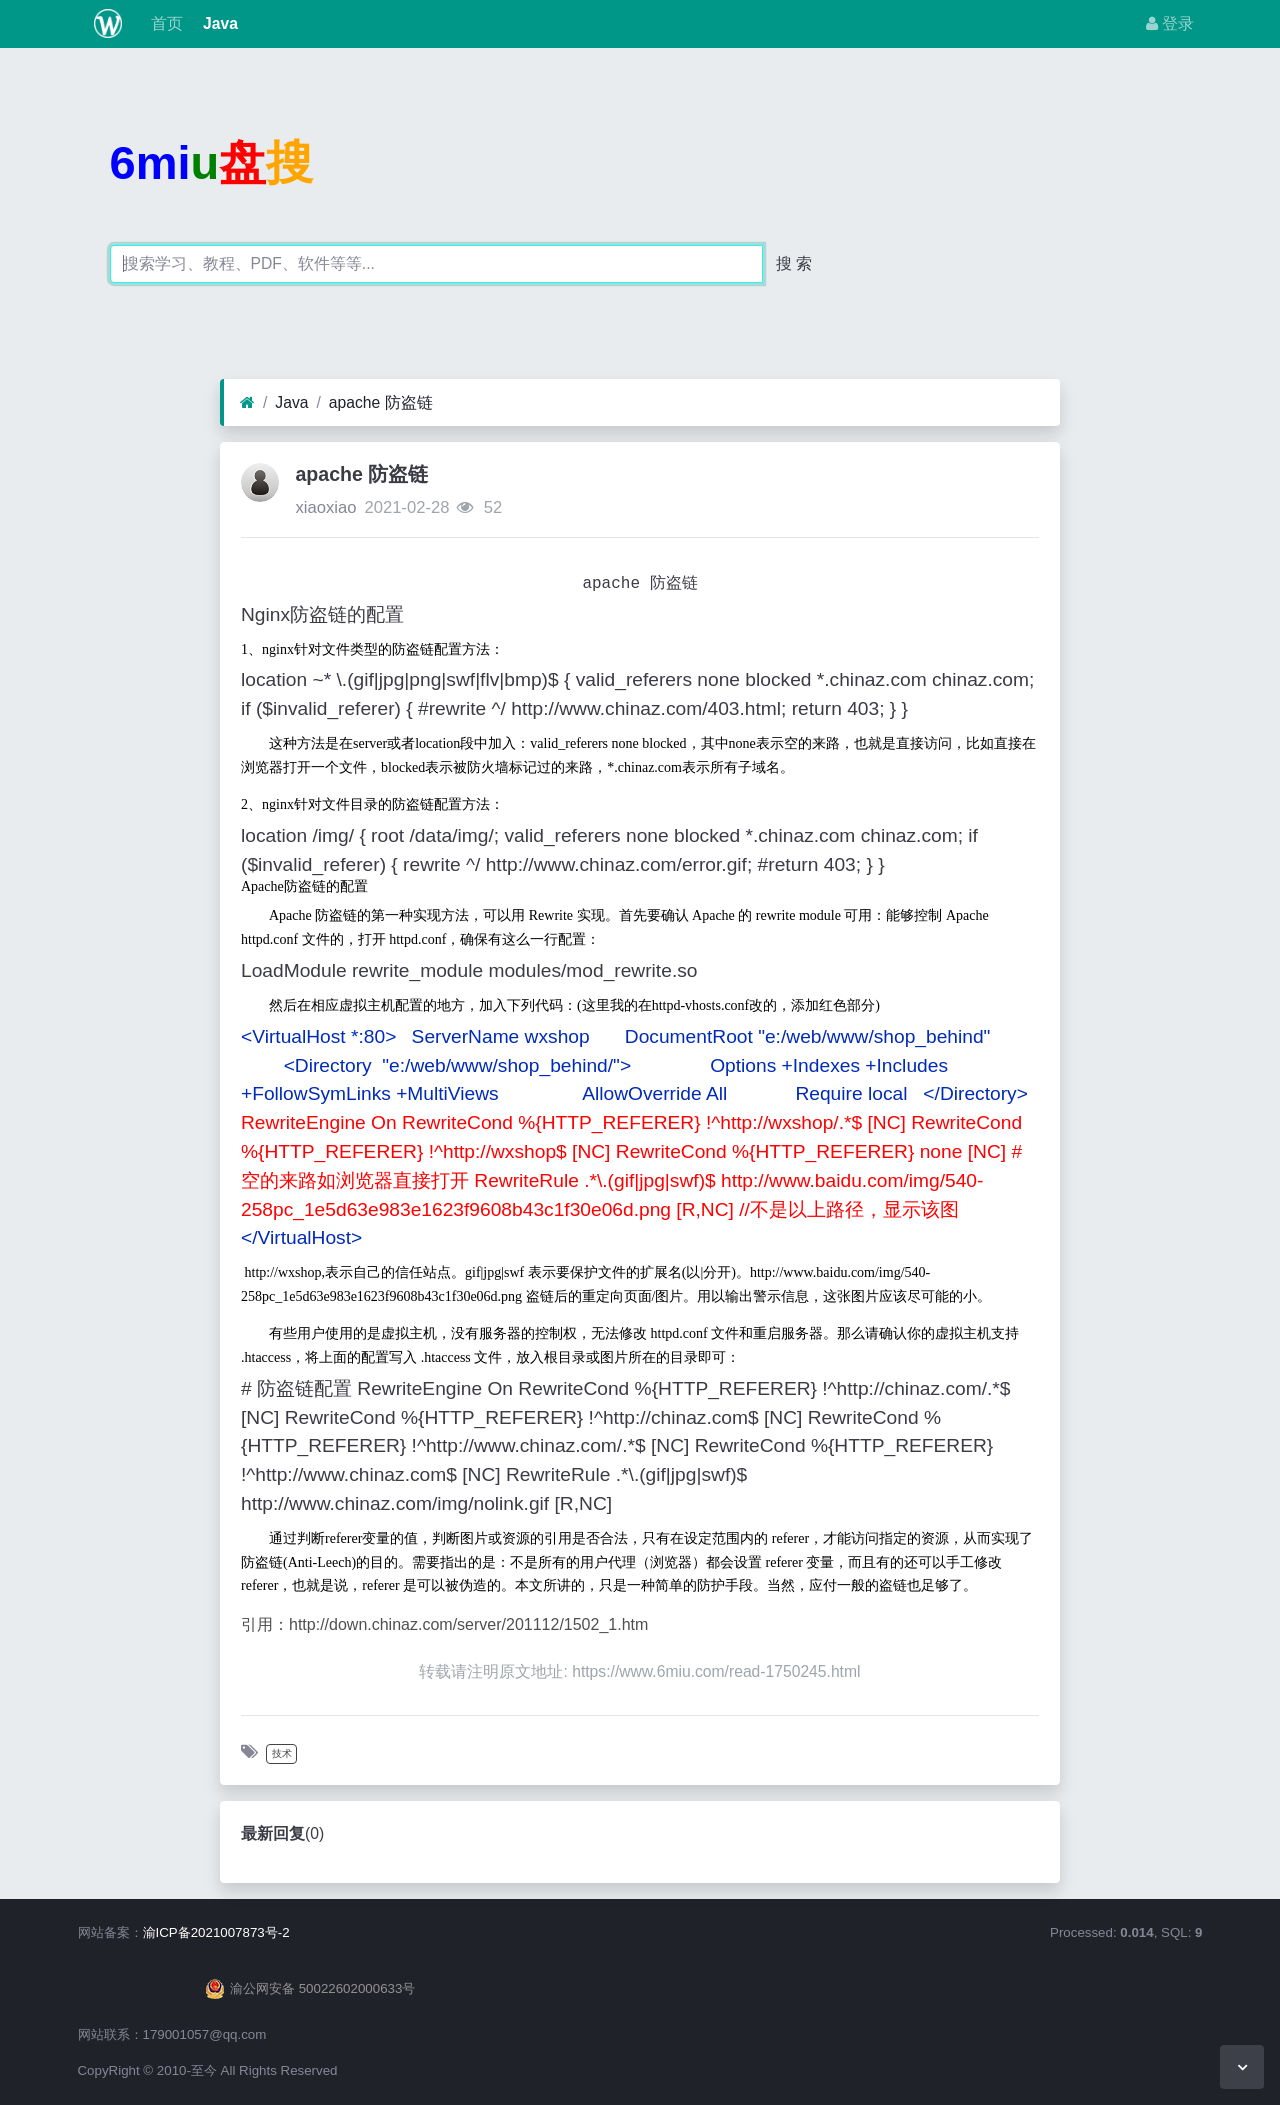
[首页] (247, 403)
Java (218, 23)
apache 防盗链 (381, 402)
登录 (1170, 23)
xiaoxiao (325, 507)
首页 (164, 23)
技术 (282, 1753)
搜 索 (794, 263)
